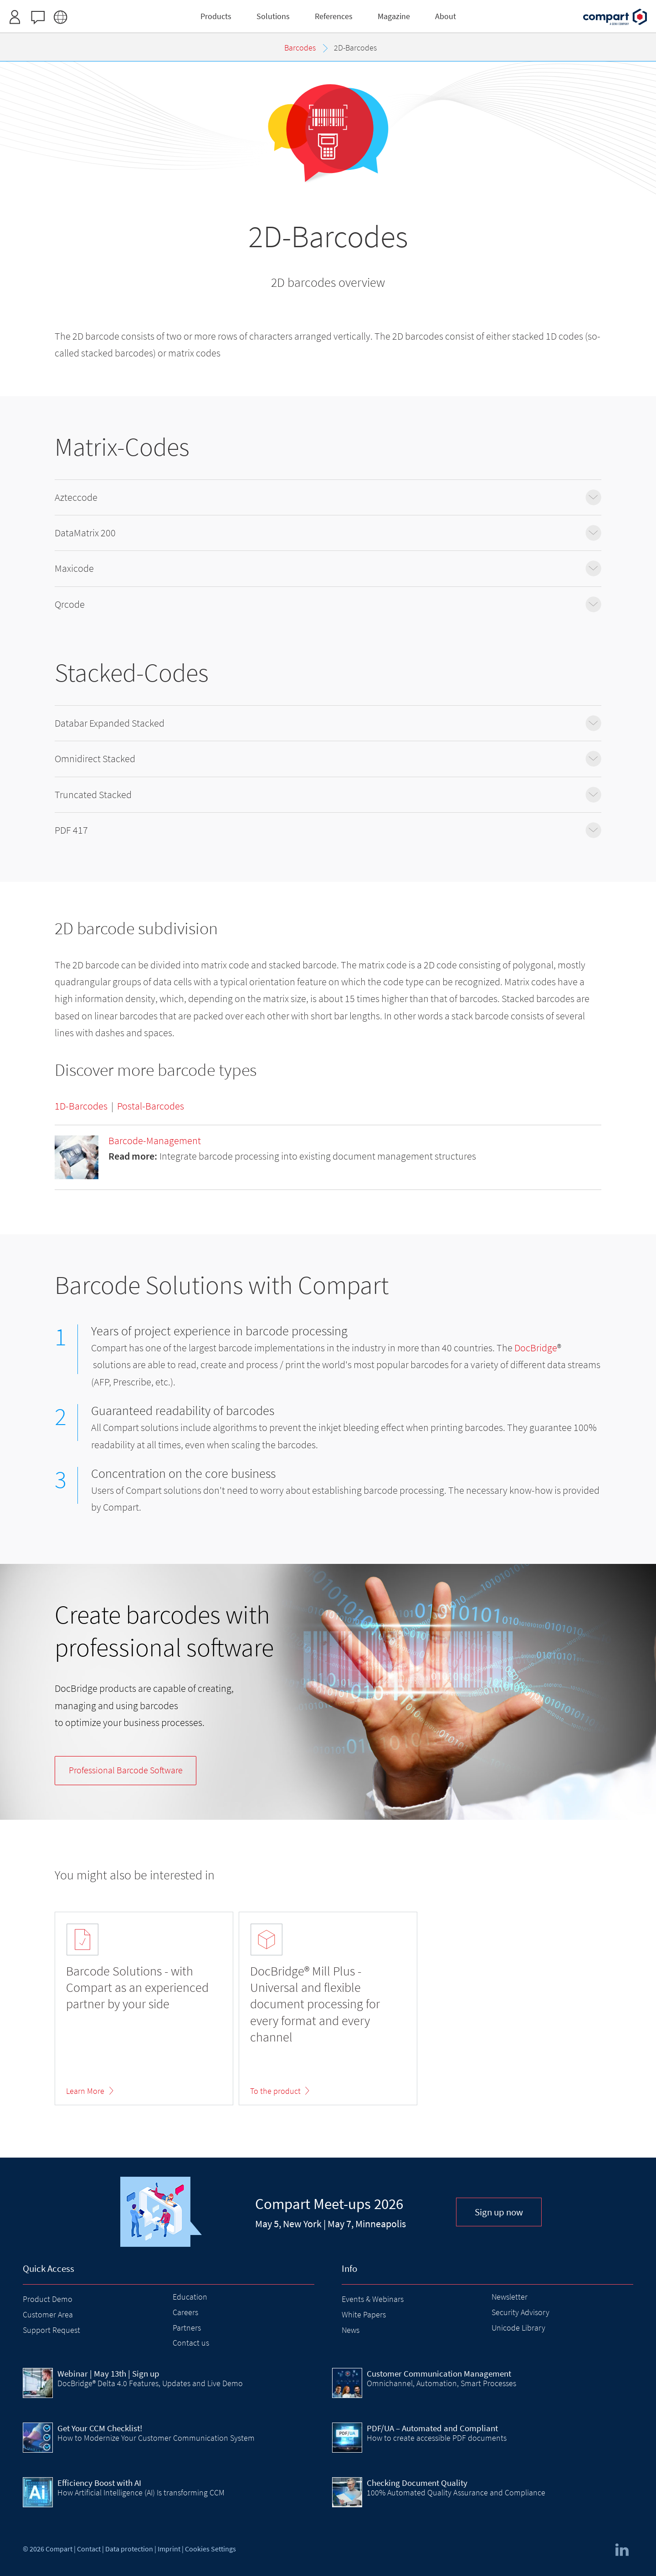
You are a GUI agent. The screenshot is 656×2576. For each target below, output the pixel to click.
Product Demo (47, 2299)
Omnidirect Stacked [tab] (328, 758)
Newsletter (510, 2296)
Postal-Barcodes (150, 1106)
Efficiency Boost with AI (99, 2482)
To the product (275, 2091)
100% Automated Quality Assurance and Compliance (456, 2492)
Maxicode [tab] (328, 568)
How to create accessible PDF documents (437, 2438)
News (350, 2330)
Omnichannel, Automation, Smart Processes (441, 2383)
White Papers (364, 2314)
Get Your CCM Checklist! (99, 2428)
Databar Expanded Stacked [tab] (328, 723)
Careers (185, 2312)
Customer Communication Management (439, 2373)
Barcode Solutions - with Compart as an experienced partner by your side (137, 1987)
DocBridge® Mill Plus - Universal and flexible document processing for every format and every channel (315, 2004)
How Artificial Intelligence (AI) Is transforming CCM (141, 2492)
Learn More (85, 2091)
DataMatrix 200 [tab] (328, 532)
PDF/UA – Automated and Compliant (432, 2428)
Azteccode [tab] (328, 497)
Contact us (191, 2342)
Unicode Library (518, 2327)
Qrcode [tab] (328, 604)
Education (190, 2296)
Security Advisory (520, 2312)
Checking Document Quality (417, 2482)
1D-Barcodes (81, 1106)
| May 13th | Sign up (108, 2373)
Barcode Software (126, 1770)
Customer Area (48, 2314)
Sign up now (499, 2212)
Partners (187, 2327)
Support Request (51, 2330)
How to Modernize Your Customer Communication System (156, 2438)
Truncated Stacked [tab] (328, 794)
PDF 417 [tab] (328, 830)
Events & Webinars (373, 2299)
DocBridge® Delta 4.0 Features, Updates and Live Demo (150, 2383)
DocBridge (535, 1347)
